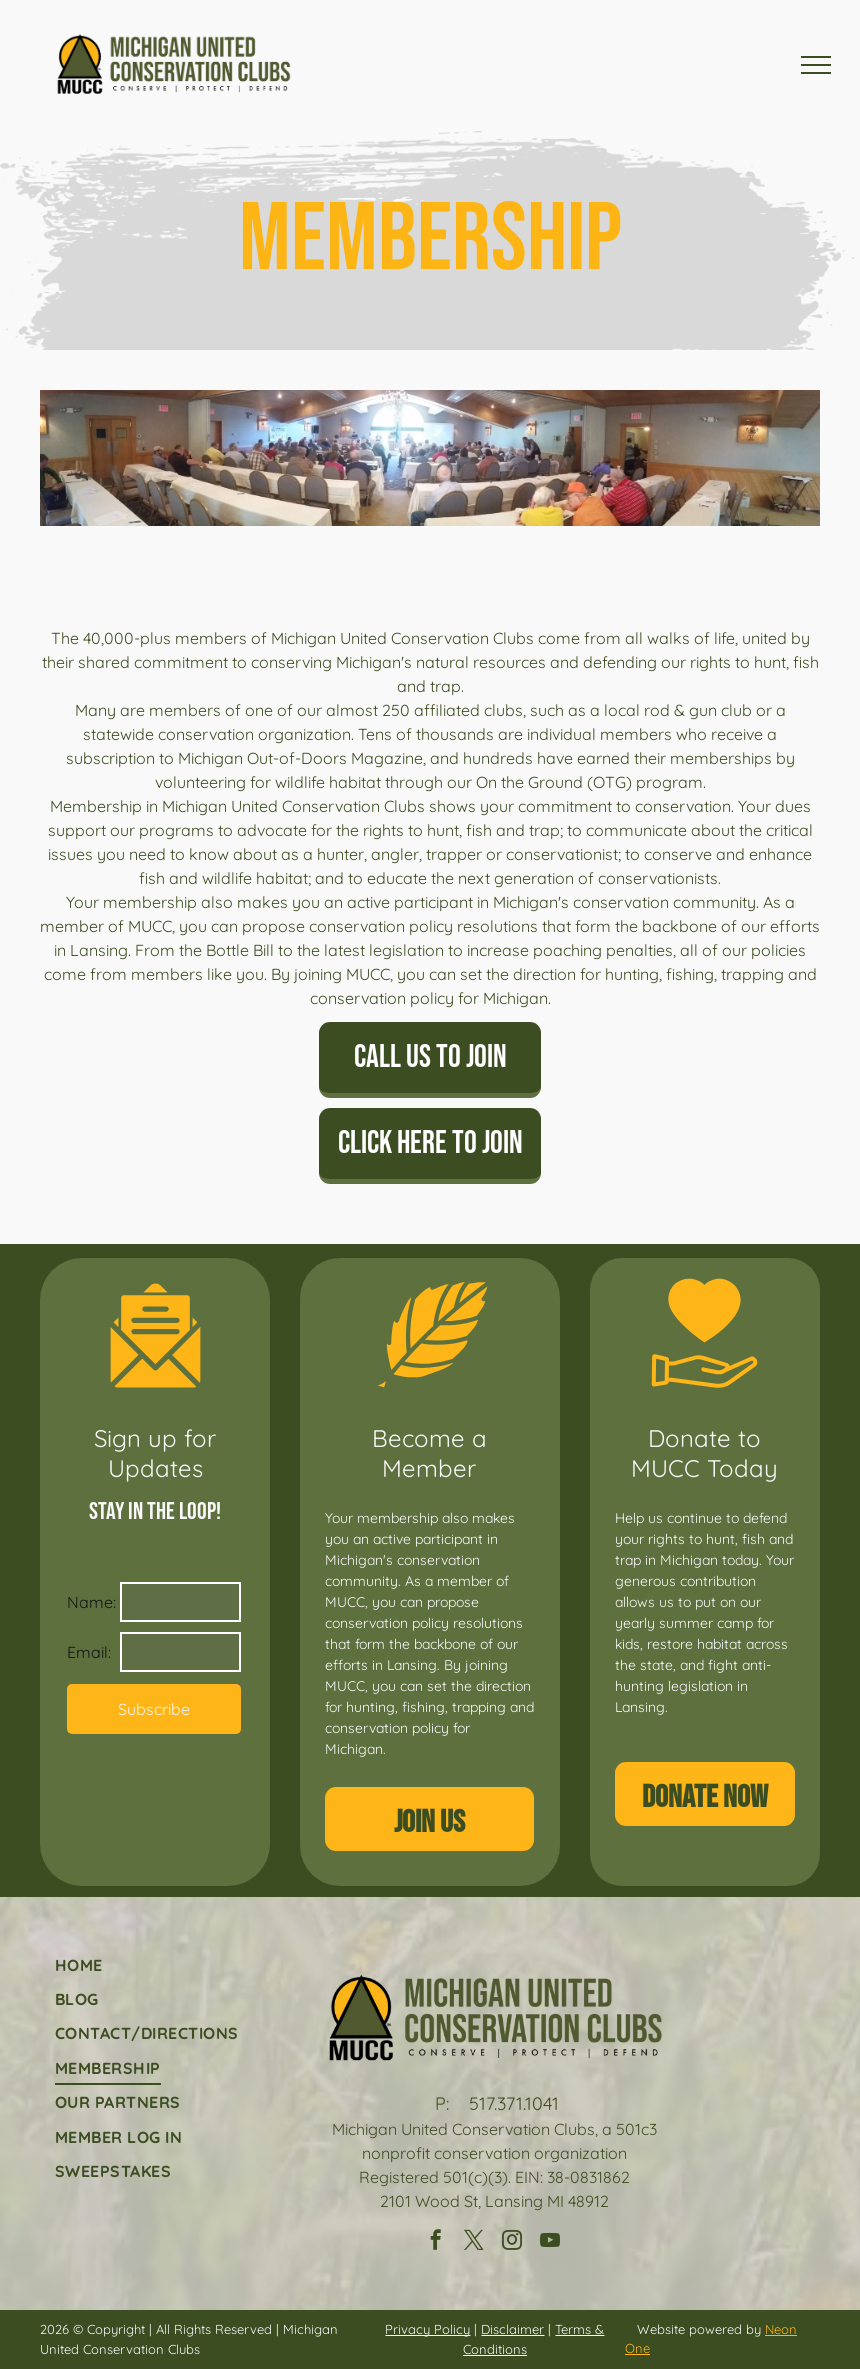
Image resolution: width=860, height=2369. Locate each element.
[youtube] (550, 2242)
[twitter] (474, 2242)
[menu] (816, 65)
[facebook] (436, 2242)
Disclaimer (512, 2329)
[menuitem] (147, 1964)
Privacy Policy (427, 2329)
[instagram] (512, 2242)
